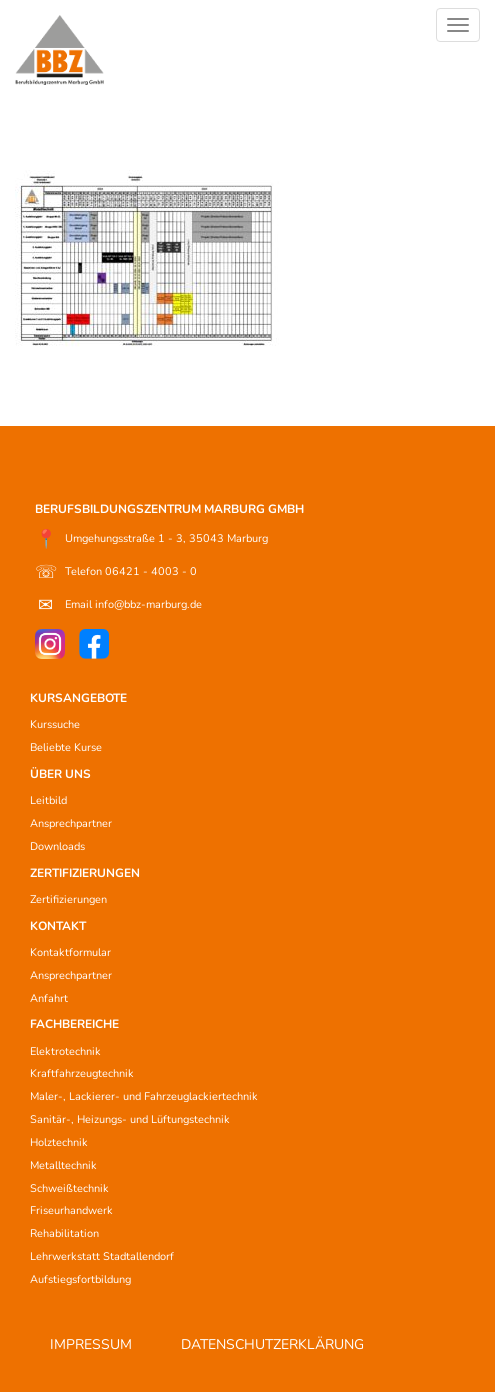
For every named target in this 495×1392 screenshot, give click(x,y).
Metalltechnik (63, 1165)
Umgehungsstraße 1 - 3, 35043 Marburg (151, 539)
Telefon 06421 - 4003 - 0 (116, 572)
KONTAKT (58, 926)
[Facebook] (94, 644)
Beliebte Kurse (66, 747)
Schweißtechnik (69, 1188)
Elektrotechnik (65, 1051)
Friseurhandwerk (71, 1210)
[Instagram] (50, 644)
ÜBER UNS (60, 774)
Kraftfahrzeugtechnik (82, 1073)
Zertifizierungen (68, 899)
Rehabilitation (64, 1233)
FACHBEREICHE (74, 1024)
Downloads (57, 846)
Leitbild (48, 800)
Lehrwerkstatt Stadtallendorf (102, 1256)
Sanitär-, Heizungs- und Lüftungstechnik (130, 1119)
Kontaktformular (70, 952)
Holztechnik (59, 1142)
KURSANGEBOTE (78, 698)
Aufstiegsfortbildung (80, 1279)
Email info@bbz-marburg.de (118, 605)
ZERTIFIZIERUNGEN (85, 873)
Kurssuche (55, 724)
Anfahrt (49, 998)
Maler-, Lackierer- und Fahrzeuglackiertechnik (144, 1096)
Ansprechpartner (71, 823)
